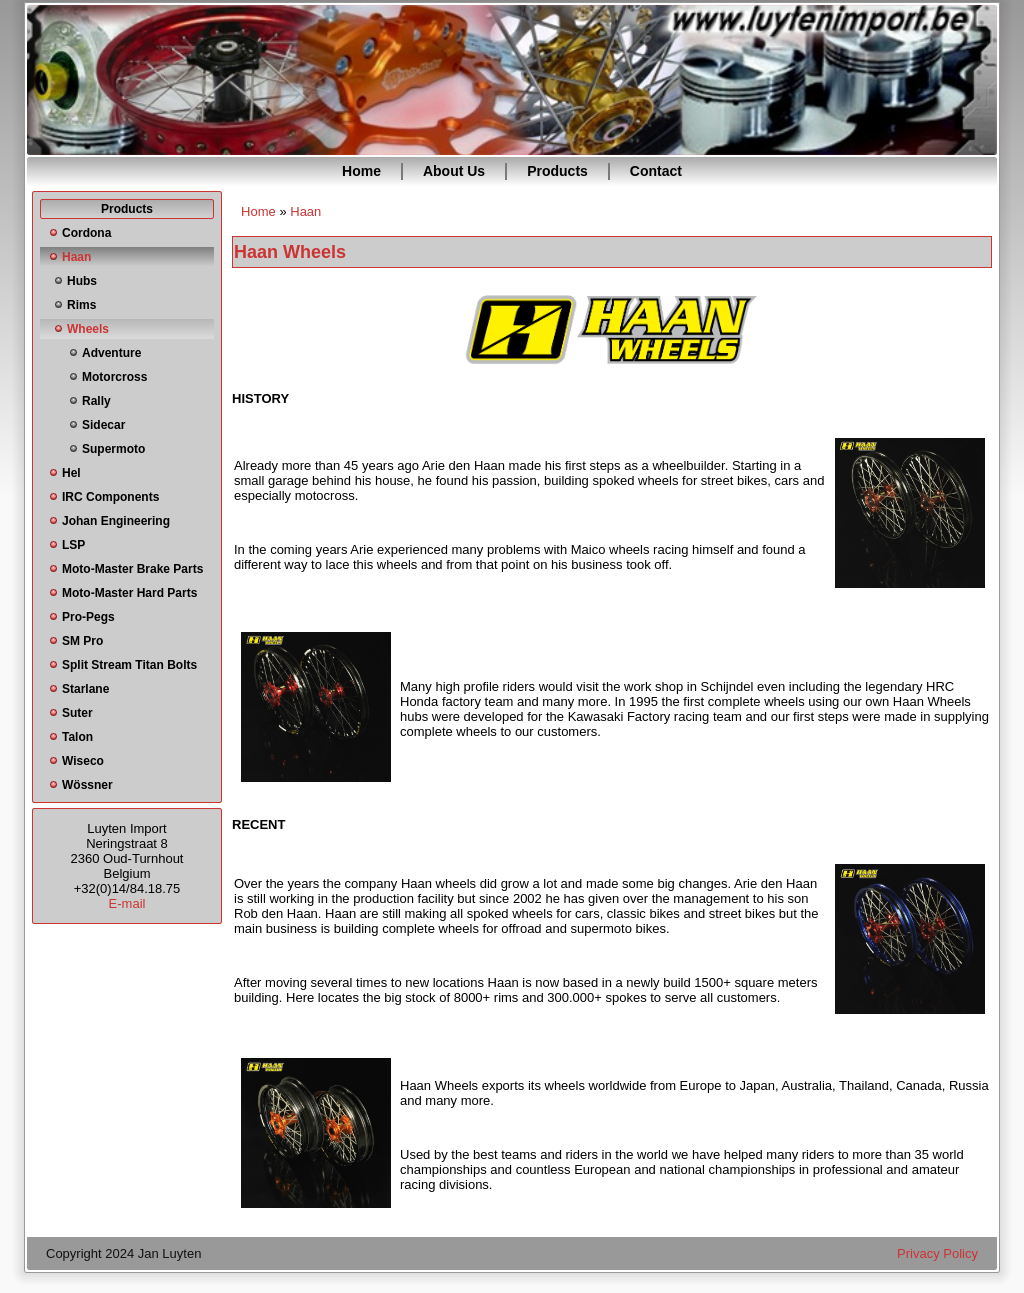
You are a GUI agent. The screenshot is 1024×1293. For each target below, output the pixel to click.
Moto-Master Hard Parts (129, 593)
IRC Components (110, 497)
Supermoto (113, 449)
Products (557, 171)
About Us (454, 171)
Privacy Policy (937, 1253)
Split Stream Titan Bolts (129, 665)
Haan (76, 257)
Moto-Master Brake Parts (132, 569)
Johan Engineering (116, 521)
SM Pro (82, 641)
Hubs (82, 281)
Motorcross (114, 377)
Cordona (86, 233)
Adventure (111, 353)
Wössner (87, 785)
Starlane (85, 689)
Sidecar (103, 425)
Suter (77, 713)
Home (361, 171)
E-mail (127, 903)
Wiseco (83, 761)
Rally (96, 401)
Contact (656, 171)
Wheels (88, 329)
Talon (77, 737)
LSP (73, 545)
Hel (71, 473)
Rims (81, 305)
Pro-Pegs (88, 617)
